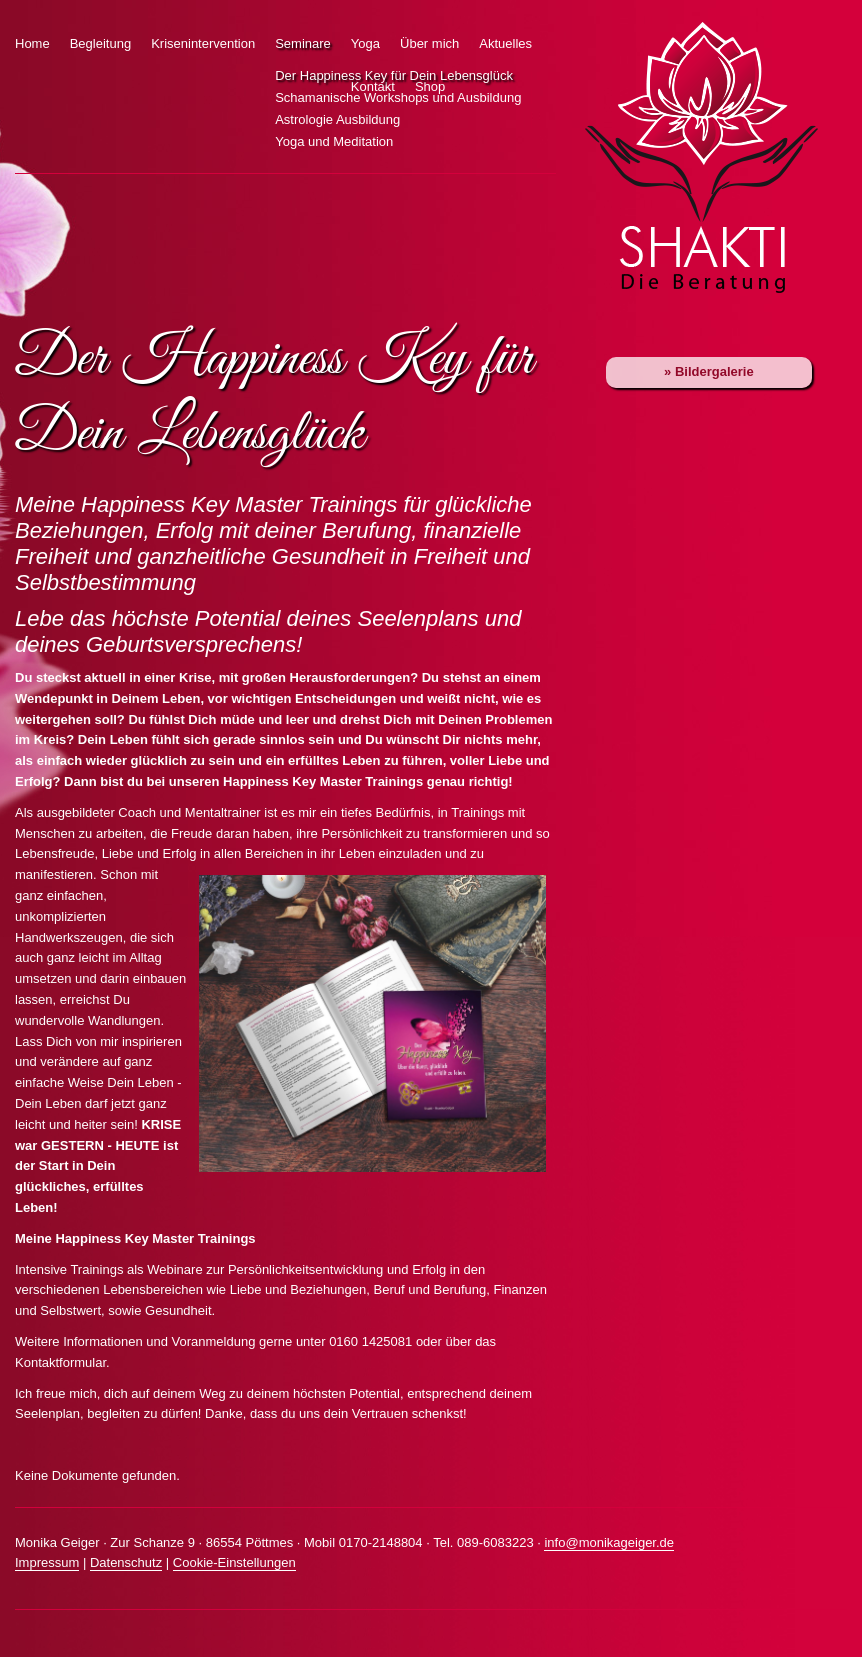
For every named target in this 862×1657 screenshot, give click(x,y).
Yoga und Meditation (260, 142)
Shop (430, 86)
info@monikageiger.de (609, 1542)
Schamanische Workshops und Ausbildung (260, 98)
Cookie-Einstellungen (234, 1562)
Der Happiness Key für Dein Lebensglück (260, 76)
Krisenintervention (203, 43)
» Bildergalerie (709, 371)
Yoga (365, 43)
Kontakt (373, 86)
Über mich (429, 43)
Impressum (47, 1562)
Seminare (303, 43)
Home (32, 43)
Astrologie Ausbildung (260, 120)
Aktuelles (505, 43)
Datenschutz (126, 1562)
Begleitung (100, 43)
